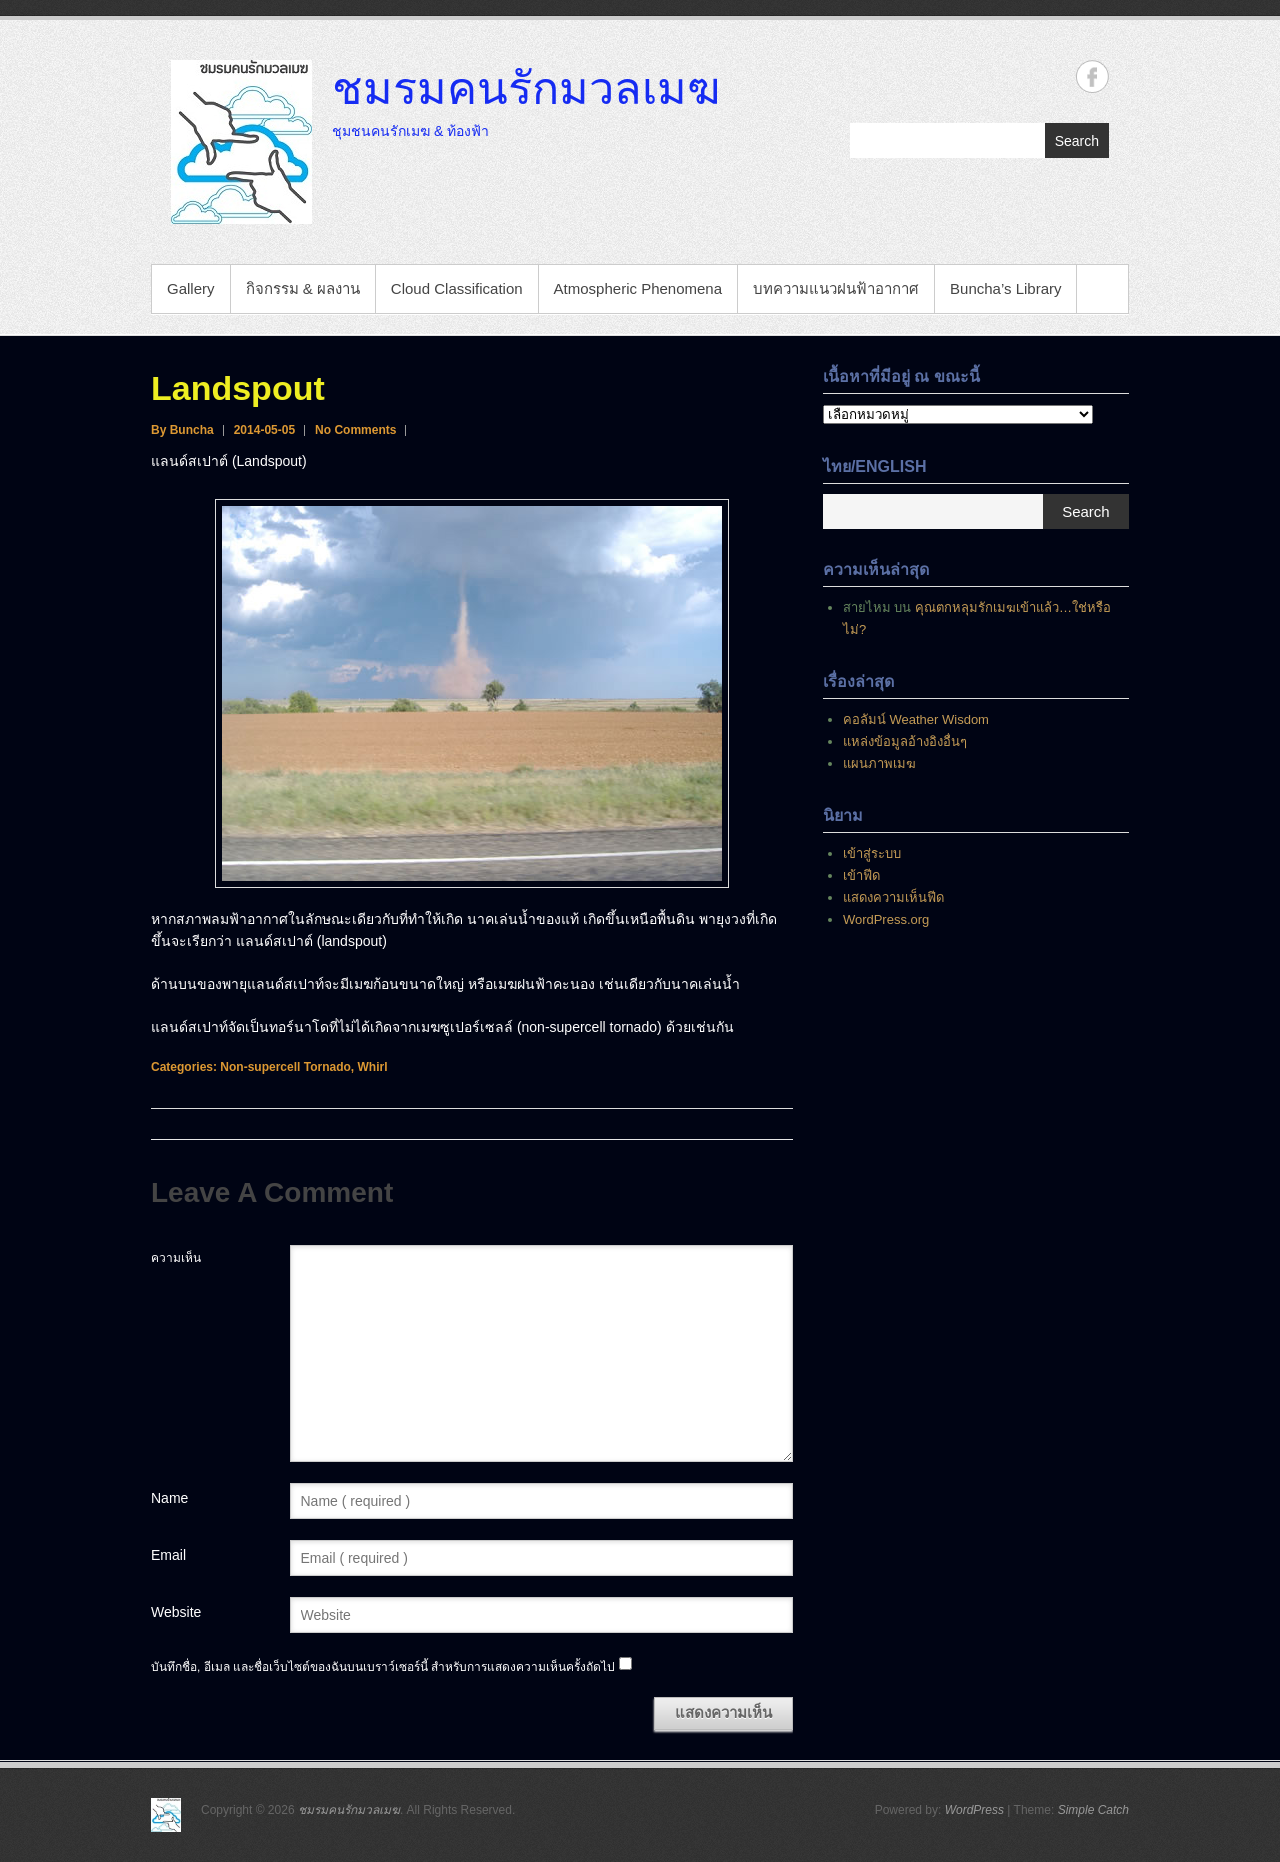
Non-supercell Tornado (285, 1067)
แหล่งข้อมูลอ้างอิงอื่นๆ (905, 741)
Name (169, 1498)
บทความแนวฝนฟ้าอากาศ (836, 288)
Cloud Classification (457, 288)
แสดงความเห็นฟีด (893, 897)
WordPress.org (886, 919)
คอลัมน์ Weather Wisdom (916, 719)
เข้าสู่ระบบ (872, 853)
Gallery (191, 288)
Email (168, 1555)
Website (176, 1612)
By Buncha (182, 430)
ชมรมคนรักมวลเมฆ (526, 87)
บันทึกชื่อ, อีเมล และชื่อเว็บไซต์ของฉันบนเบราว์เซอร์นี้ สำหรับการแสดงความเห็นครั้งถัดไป (383, 1667)
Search (1077, 141)
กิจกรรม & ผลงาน (303, 288)
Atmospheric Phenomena (638, 288)
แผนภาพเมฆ (879, 763)
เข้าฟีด (861, 875)
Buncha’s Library (1005, 288)
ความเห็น (176, 1258)
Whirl (372, 1067)
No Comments (355, 430)
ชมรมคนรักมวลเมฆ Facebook (1092, 76)
